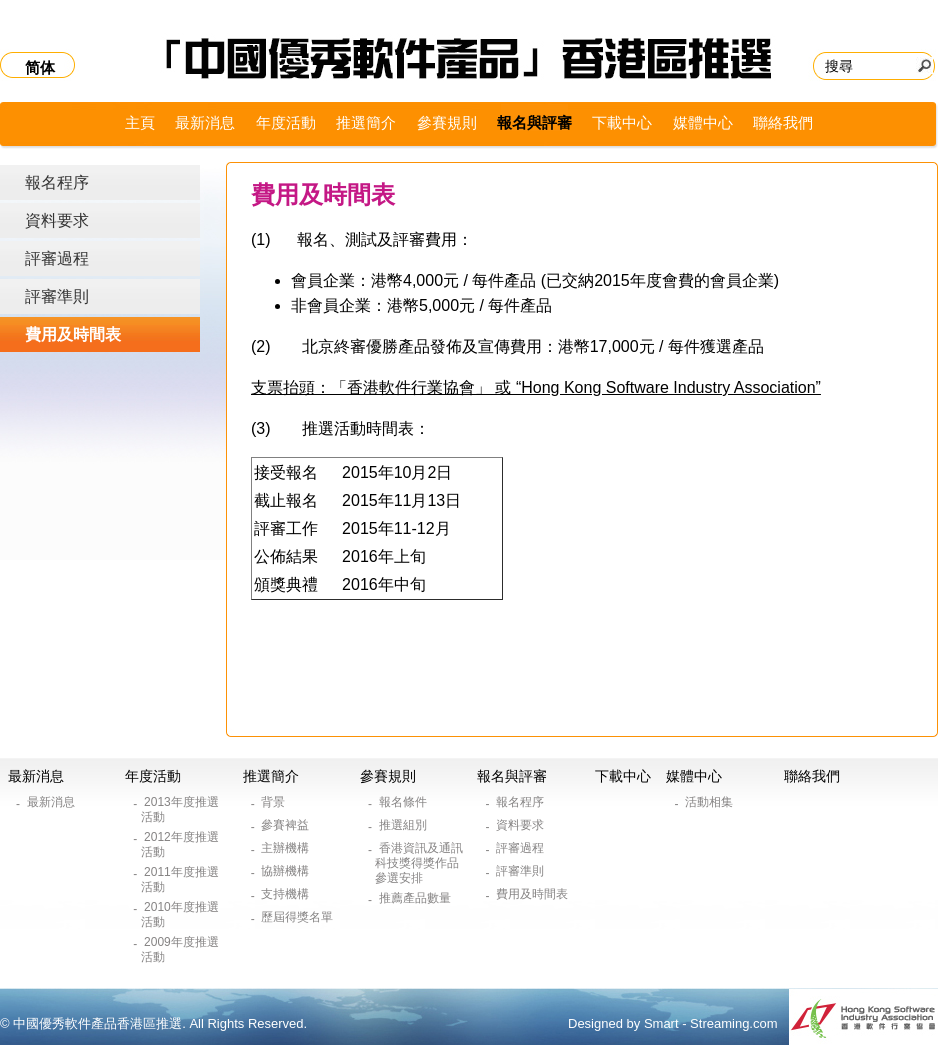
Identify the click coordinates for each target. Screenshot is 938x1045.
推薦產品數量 (416, 898)
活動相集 (710, 802)
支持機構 (286, 894)
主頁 (140, 122)
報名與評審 (534, 122)
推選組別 (404, 825)
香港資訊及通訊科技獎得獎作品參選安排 (418, 863)
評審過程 (57, 258)
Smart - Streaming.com (711, 1023)
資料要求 (57, 220)
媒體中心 (703, 122)
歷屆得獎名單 (298, 917)
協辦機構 (286, 871)
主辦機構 (286, 848)
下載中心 (622, 122)
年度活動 (286, 122)
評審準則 (57, 296)
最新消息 (205, 122)
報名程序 (57, 182)
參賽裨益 (286, 825)
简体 (40, 67)
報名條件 (404, 802)
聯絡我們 (783, 122)
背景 (274, 802)
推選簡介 (366, 122)
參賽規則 (447, 122)
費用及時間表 (73, 334)
